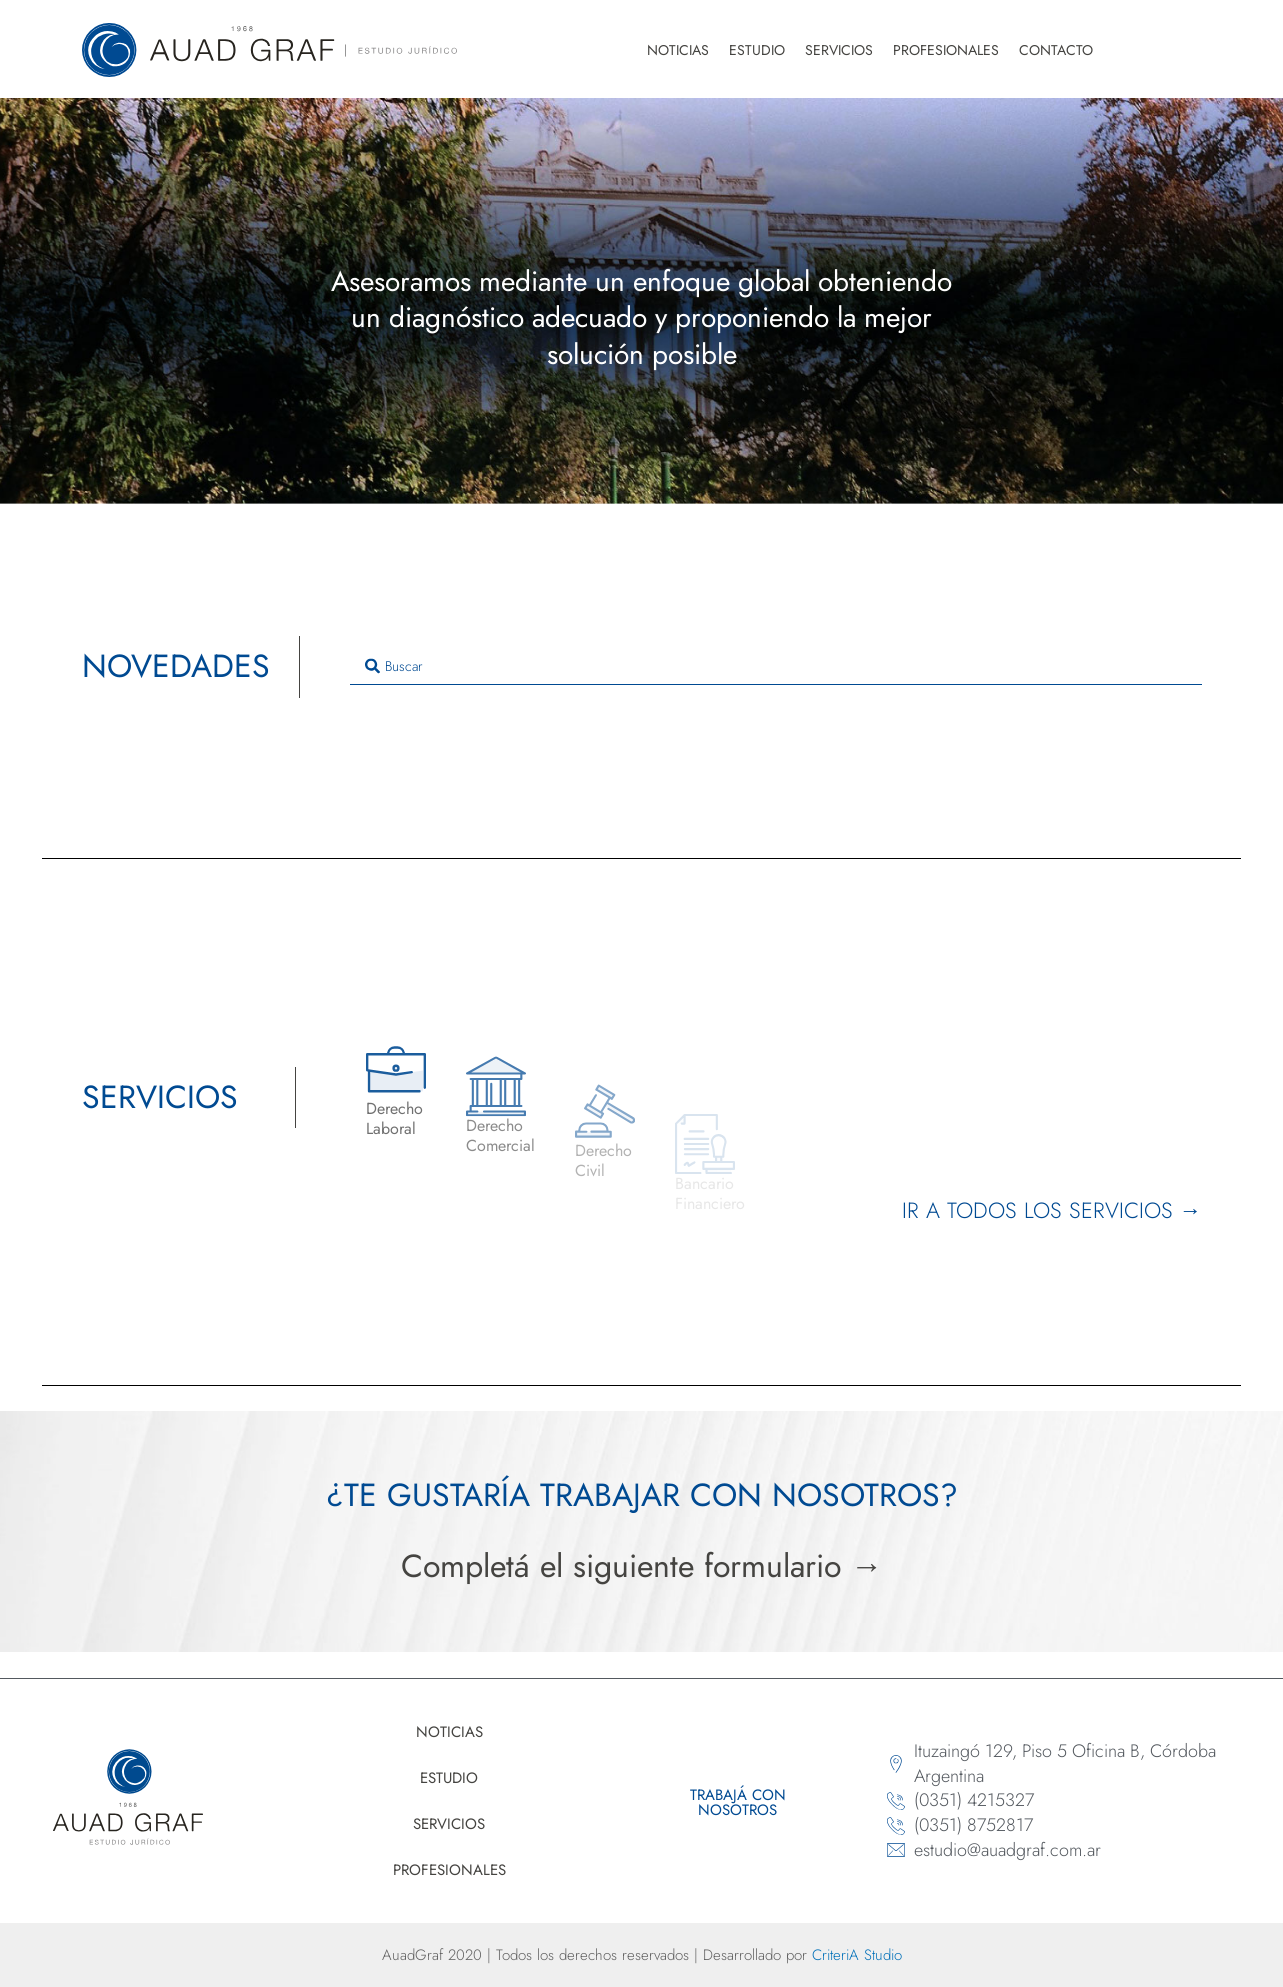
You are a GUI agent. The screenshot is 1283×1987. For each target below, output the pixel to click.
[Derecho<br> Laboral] (396, 1107)
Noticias (678, 50)
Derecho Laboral (394, 1157)
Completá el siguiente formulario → (642, 1566)
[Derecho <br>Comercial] (496, 1139)
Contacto (1056, 50)
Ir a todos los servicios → (1052, 1210)
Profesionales (946, 50)
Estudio (757, 50)
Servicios (839, 50)
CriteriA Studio (857, 1955)
